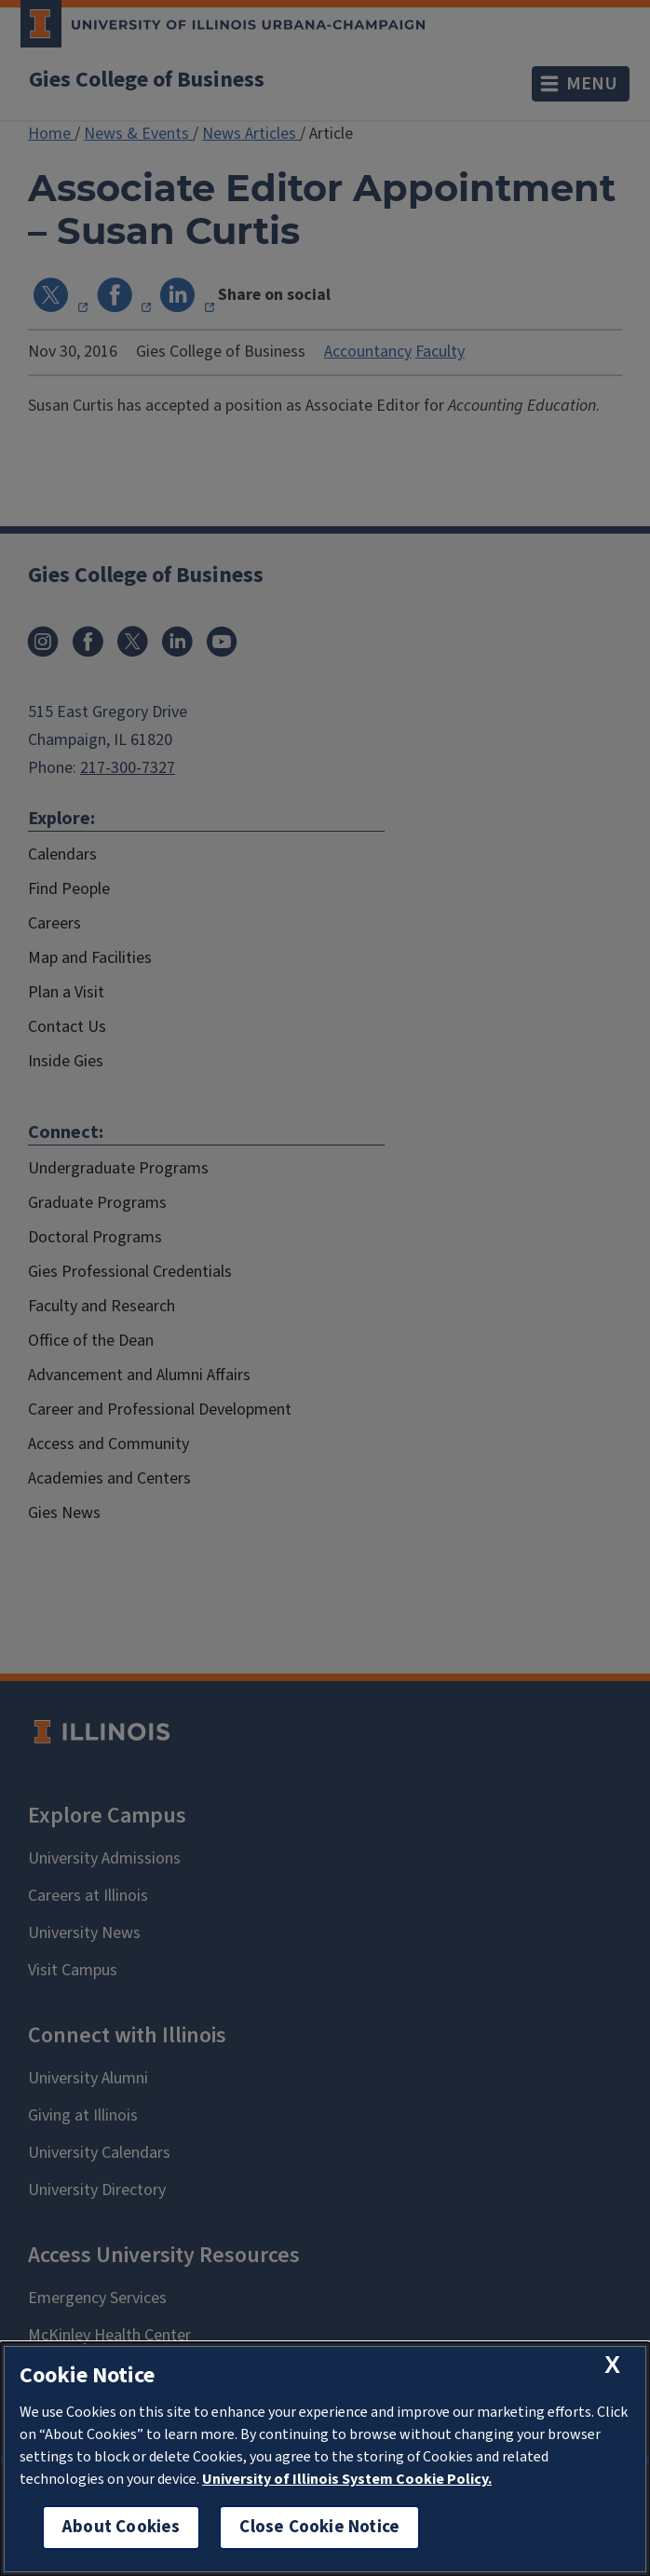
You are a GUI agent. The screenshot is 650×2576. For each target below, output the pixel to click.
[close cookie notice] (612, 2365)
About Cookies (121, 2527)
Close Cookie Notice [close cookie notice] (319, 2527)
